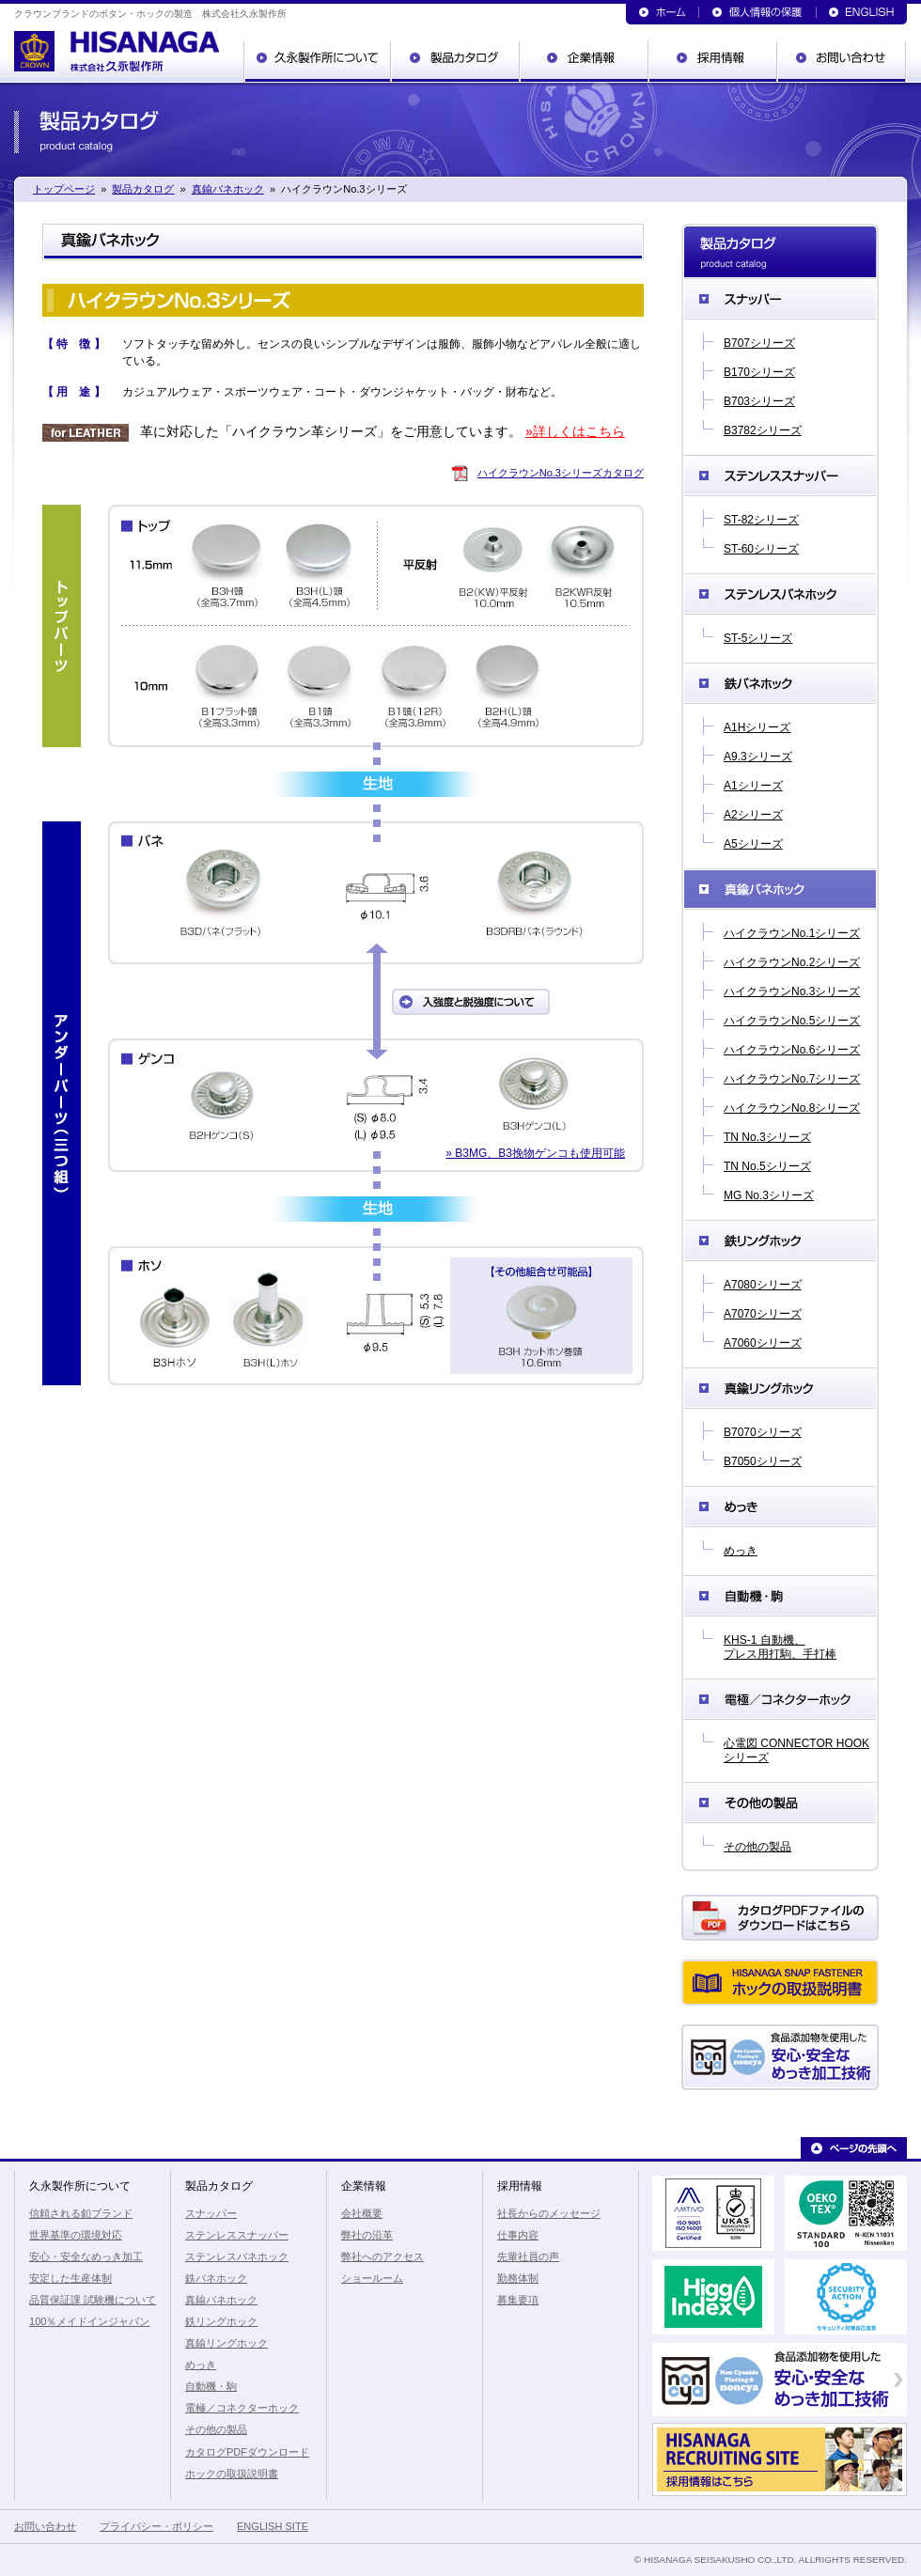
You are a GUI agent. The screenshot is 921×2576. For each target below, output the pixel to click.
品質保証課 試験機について (92, 2299)
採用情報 (713, 62)
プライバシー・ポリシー (156, 2526)
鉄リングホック (780, 1240)
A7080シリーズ (763, 1284)
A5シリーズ (753, 844)
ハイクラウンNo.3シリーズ (792, 991)
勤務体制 (518, 2278)
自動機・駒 (780, 1595)
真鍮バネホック (228, 189)
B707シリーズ (759, 343)
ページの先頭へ (854, 2148)
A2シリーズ (753, 814)
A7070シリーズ (763, 1313)
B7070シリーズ (763, 1432)
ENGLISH (862, 12)
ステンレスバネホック (780, 594)
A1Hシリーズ (757, 727)
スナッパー (780, 299)
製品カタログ (456, 62)
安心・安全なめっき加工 (86, 2256)
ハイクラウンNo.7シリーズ (792, 1078)
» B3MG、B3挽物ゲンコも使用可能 (535, 1153)
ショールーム (372, 2278)
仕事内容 (518, 2234)
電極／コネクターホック (780, 1699)
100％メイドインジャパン (89, 2321)
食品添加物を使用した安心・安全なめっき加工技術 (780, 2057)
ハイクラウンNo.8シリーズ (792, 1108)
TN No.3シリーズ (767, 1137)
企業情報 (585, 62)
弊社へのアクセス (382, 2256)
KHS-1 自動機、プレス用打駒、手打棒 (780, 1647)
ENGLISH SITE (272, 2526)
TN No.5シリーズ (767, 1166)
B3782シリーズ (763, 430)
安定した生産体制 (70, 2278)
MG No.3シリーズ (769, 1195)
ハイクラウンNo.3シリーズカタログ (560, 472)
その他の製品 (780, 1802)
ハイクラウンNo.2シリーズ (792, 962)
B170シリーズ (759, 372)
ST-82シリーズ (761, 519)
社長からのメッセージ (549, 2213)
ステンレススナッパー (780, 475)
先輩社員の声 (528, 2256)
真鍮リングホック (780, 1388)
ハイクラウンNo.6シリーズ (792, 1049)
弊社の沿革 (367, 2234)
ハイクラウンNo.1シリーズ (792, 933)
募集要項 (518, 2299)
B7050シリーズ (763, 1461)
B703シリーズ (759, 401)
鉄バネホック (780, 683)
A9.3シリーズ (758, 756)
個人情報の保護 (758, 12)
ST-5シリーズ (758, 638)
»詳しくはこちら (575, 431)
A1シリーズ (753, 785)
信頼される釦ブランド (81, 2213)
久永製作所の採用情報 (779, 2459)
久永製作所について (317, 62)
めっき (780, 1506)
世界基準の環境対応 (75, 2234)
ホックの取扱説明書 (780, 1982)
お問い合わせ (842, 62)
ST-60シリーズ (761, 548)
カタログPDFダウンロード (780, 1918)
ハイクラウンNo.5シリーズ (792, 1020)
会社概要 (361, 2213)
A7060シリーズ (763, 1343)
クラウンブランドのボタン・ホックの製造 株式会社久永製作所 (117, 56)
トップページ (662, 12)
